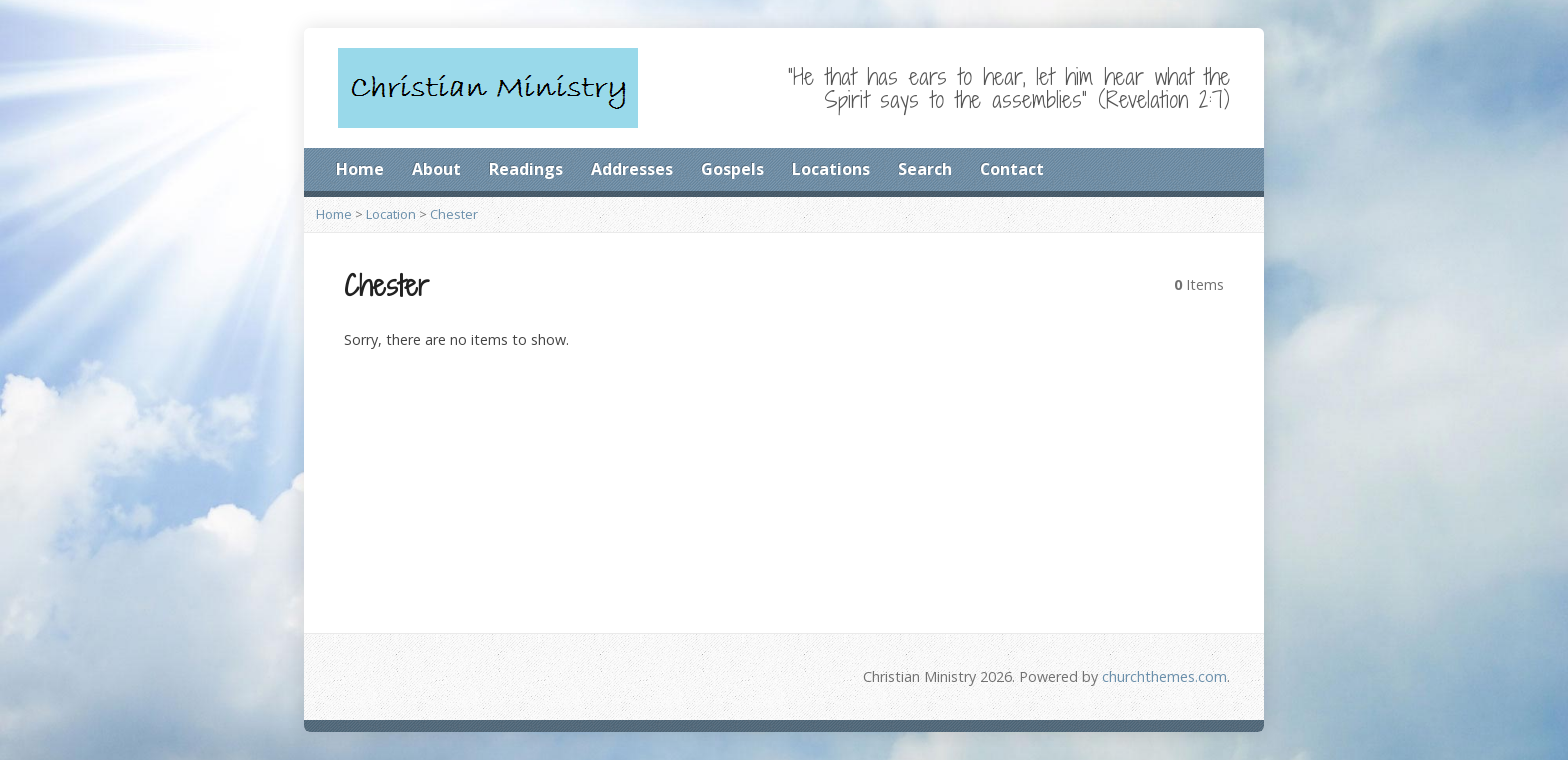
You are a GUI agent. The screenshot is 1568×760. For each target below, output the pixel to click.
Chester (454, 214)
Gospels (732, 169)
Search (925, 169)
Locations (831, 169)
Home (360, 169)
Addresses (632, 169)
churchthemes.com (1164, 676)
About (436, 169)
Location (391, 214)
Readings (526, 169)
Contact (1012, 169)
